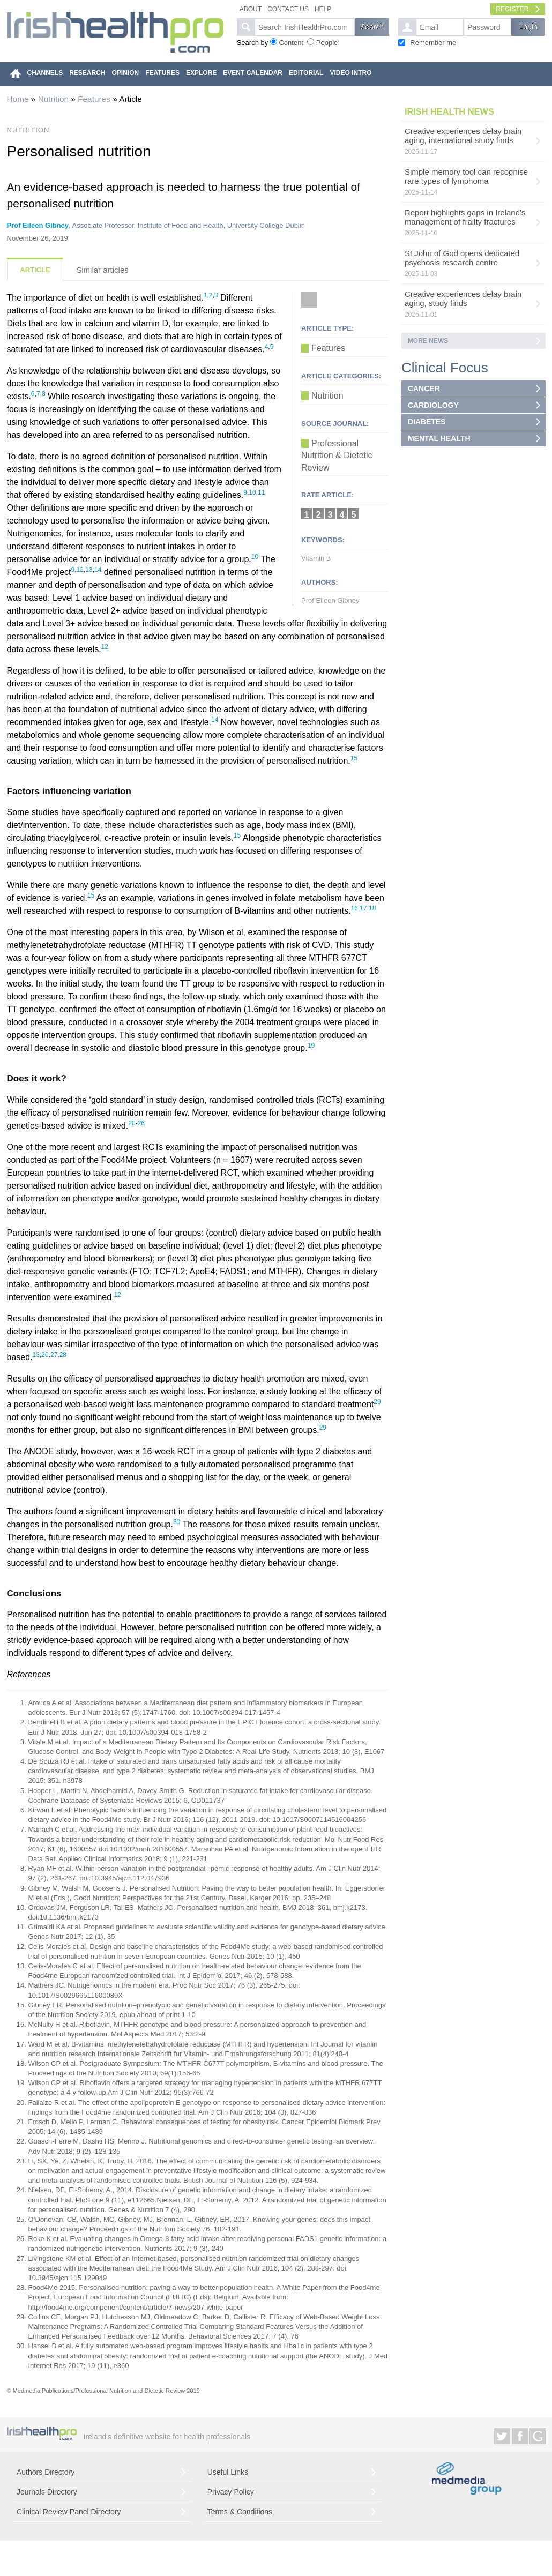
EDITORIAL (306, 73)
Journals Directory (47, 2492)
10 (252, 492)
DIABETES (427, 421)
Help (323, 9)
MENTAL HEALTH (439, 438)
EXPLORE (201, 73)
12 (80, 569)
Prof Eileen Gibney (38, 225)
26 (141, 1123)
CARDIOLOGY (433, 405)
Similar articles (102, 269)
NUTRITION (28, 130)
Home (18, 98)
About (251, 9)
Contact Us (288, 9)
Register (512, 9)
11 (261, 492)
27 (53, 1354)
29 (377, 1402)
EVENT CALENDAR (252, 73)
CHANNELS (45, 73)
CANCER (424, 388)
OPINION (125, 73)
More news (428, 341)
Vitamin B (316, 558)
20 (131, 1123)
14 (97, 569)
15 (353, 758)
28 (62, 1354)
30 (176, 1522)
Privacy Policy (230, 2492)
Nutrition (53, 98)
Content (291, 43)
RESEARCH (87, 73)
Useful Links (227, 2472)
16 (354, 908)
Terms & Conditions (239, 2511)
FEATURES (162, 73)
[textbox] (305, 27)
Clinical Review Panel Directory (69, 2511)
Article (35, 270)
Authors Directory (45, 2472)
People (327, 43)
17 (363, 908)
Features (94, 98)
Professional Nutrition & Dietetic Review (336, 455)
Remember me (433, 43)
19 (311, 1045)
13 (88, 569)
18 (372, 908)
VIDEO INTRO (350, 73)
